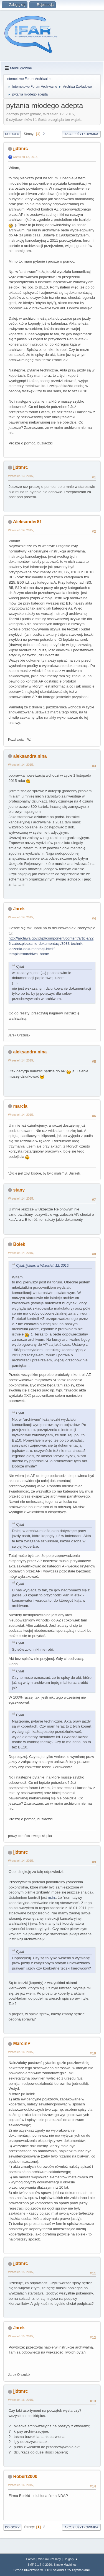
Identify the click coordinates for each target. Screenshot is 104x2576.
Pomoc (30, 2559)
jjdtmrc (20, 148)
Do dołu (12, 134)
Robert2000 (25, 2476)
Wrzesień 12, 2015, (25, 156)
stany (19, 1190)
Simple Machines (65, 2564)
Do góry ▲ (71, 2559)
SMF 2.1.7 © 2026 (39, 2564)
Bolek (19, 1244)
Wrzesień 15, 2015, (21, 2272)
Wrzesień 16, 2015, (21, 2399)
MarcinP (21, 2043)
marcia (20, 1106)
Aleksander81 (27, 521)
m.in (51, 1897)
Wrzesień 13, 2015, (21, 476)
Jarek (19, 908)
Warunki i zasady (49, 2559)
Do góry (12, 2527)
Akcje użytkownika (81, 134)
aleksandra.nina (30, 756)
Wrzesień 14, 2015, (21, 530)
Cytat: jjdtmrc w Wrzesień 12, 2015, (42, 1266)
